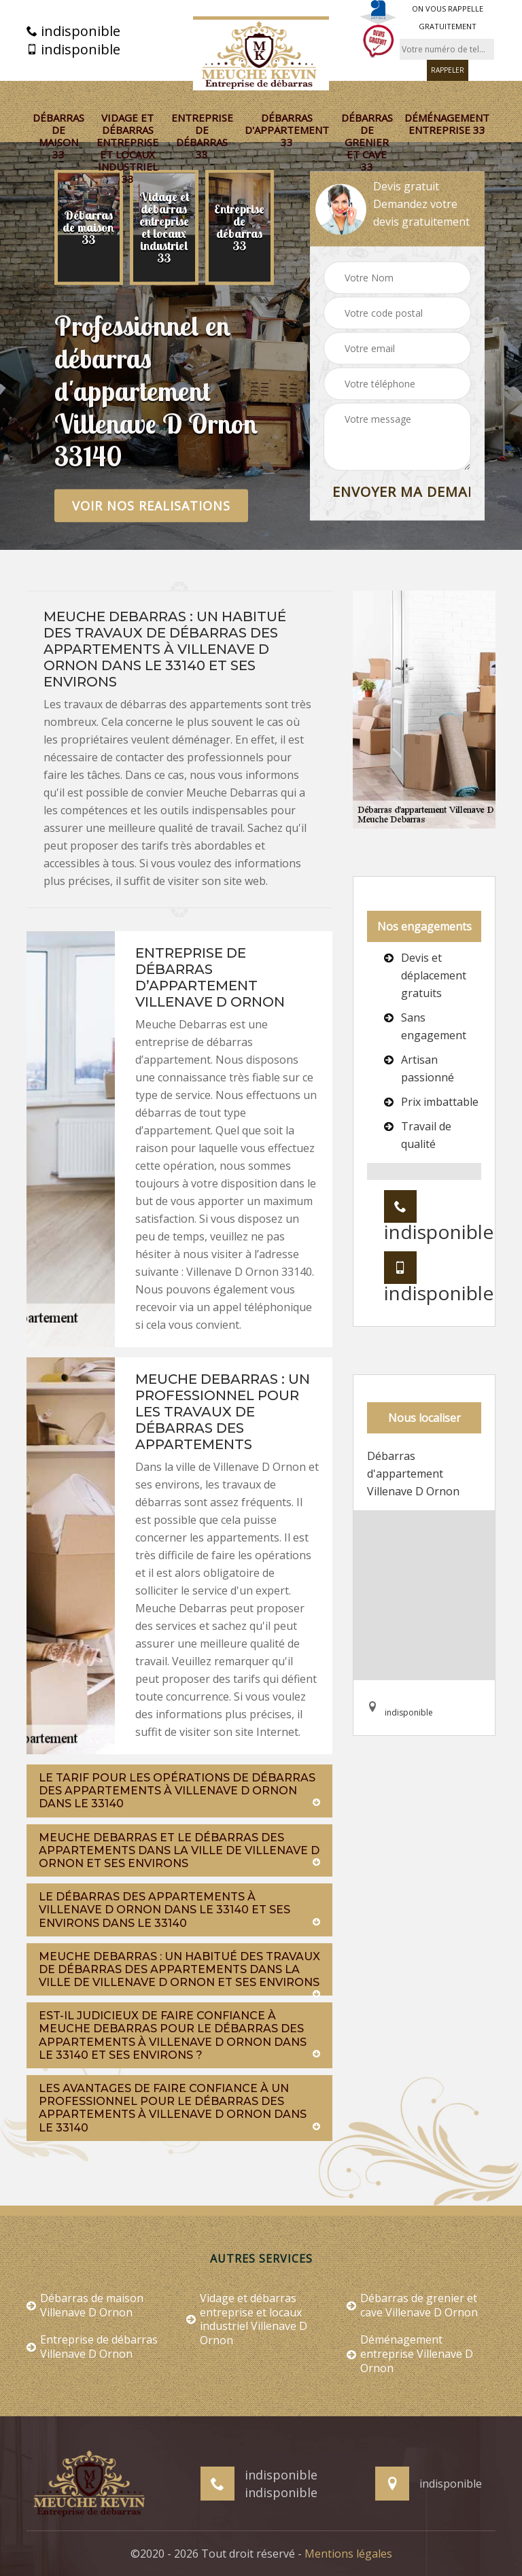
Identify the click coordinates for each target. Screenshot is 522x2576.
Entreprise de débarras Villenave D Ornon (92, 2347)
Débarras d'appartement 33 (287, 129)
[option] (88, 227)
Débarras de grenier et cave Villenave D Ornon (412, 2305)
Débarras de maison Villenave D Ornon (85, 2305)
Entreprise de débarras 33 (202, 135)
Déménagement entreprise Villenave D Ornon (410, 2354)
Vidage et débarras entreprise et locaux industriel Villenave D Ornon (246, 2319)
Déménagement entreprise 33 (446, 123)
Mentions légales (348, 2553)
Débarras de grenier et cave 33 (367, 142)
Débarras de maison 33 (58, 135)
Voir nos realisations (151, 506)
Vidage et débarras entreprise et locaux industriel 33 (127, 148)
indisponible (73, 31)
